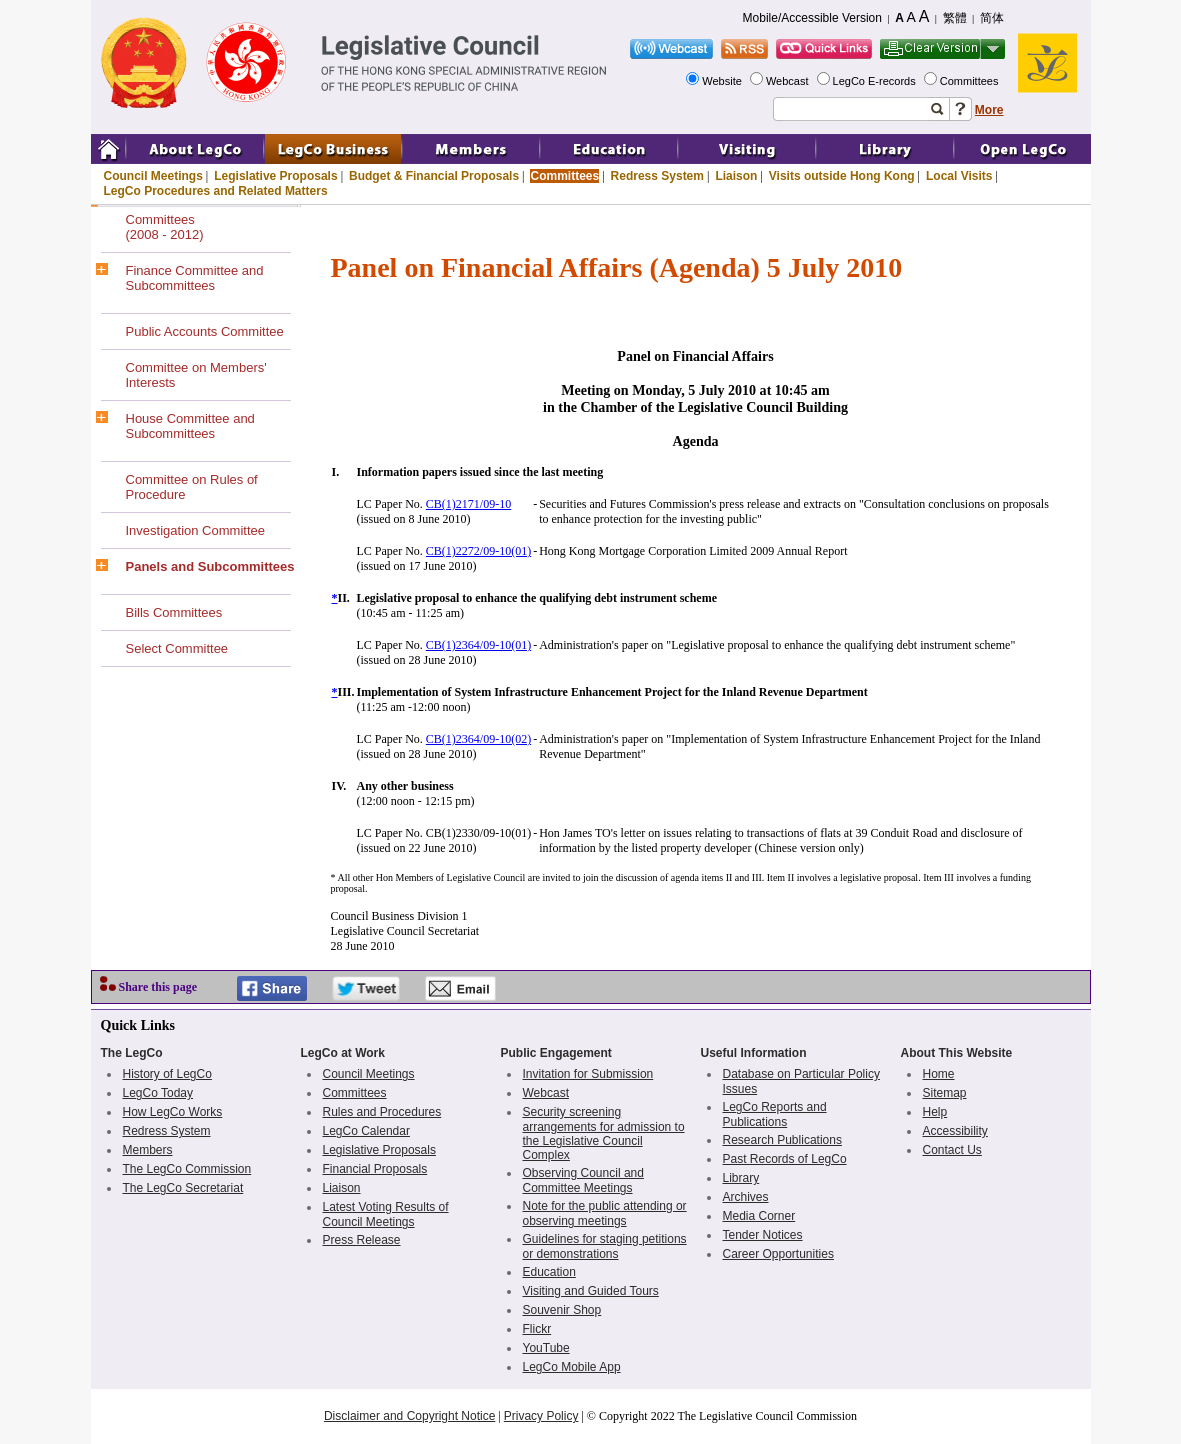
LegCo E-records (876, 81)
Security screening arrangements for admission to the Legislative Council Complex (604, 1133)
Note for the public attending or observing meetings (605, 1213)
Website (723, 81)
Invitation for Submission (588, 1074)
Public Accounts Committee (205, 331)
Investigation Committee (195, 530)
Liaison (736, 176)
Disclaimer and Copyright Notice (409, 1416)
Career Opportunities (778, 1254)
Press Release (362, 1240)
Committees (971, 81)
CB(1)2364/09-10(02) (478, 739)
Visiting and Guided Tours (591, 1291)
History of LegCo (167, 1074)
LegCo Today (158, 1093)
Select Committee (177, 648)
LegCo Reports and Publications (775, 1114)
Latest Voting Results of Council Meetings (386, 1214)
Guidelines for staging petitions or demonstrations (605, 1246)
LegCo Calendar (366, 1131)
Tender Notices (763, 1235)
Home (939, 1074)
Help (935, 1112)
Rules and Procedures (382, 1112)
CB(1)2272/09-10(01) (478, 551)
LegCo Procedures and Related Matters (216, 191)
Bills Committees (174, 612)
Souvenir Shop (562, 1310)
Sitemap (945, 1093)
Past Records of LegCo (785, 1159)
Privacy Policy (541, 1416)
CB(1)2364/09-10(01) (478, 645)
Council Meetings (153, 176)
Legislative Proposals (275, 176)
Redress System (657, 176)
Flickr (537, 1329)
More (989, 110)
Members (148, 1150)
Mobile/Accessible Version (812, 18)
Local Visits (959, 176)
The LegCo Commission (187, 1169)
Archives (746, 1197)
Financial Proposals (375, 1169)
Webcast (789, 81)
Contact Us (952, 1150)
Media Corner (759, 1216)
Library (741, 1178)
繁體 (955, 18)
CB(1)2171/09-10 (468, 504)
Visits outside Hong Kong (842, 176)
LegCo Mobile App (572, 1367)
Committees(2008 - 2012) (165, 227)
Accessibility (955, 1131)
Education (549, 1272)
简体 (992, 18)
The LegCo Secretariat (183, 1188)
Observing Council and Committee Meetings (583, 1180)
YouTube (546, 1348)
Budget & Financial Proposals (434, 176)
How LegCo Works (173, 1112)
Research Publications (782, 1140)
